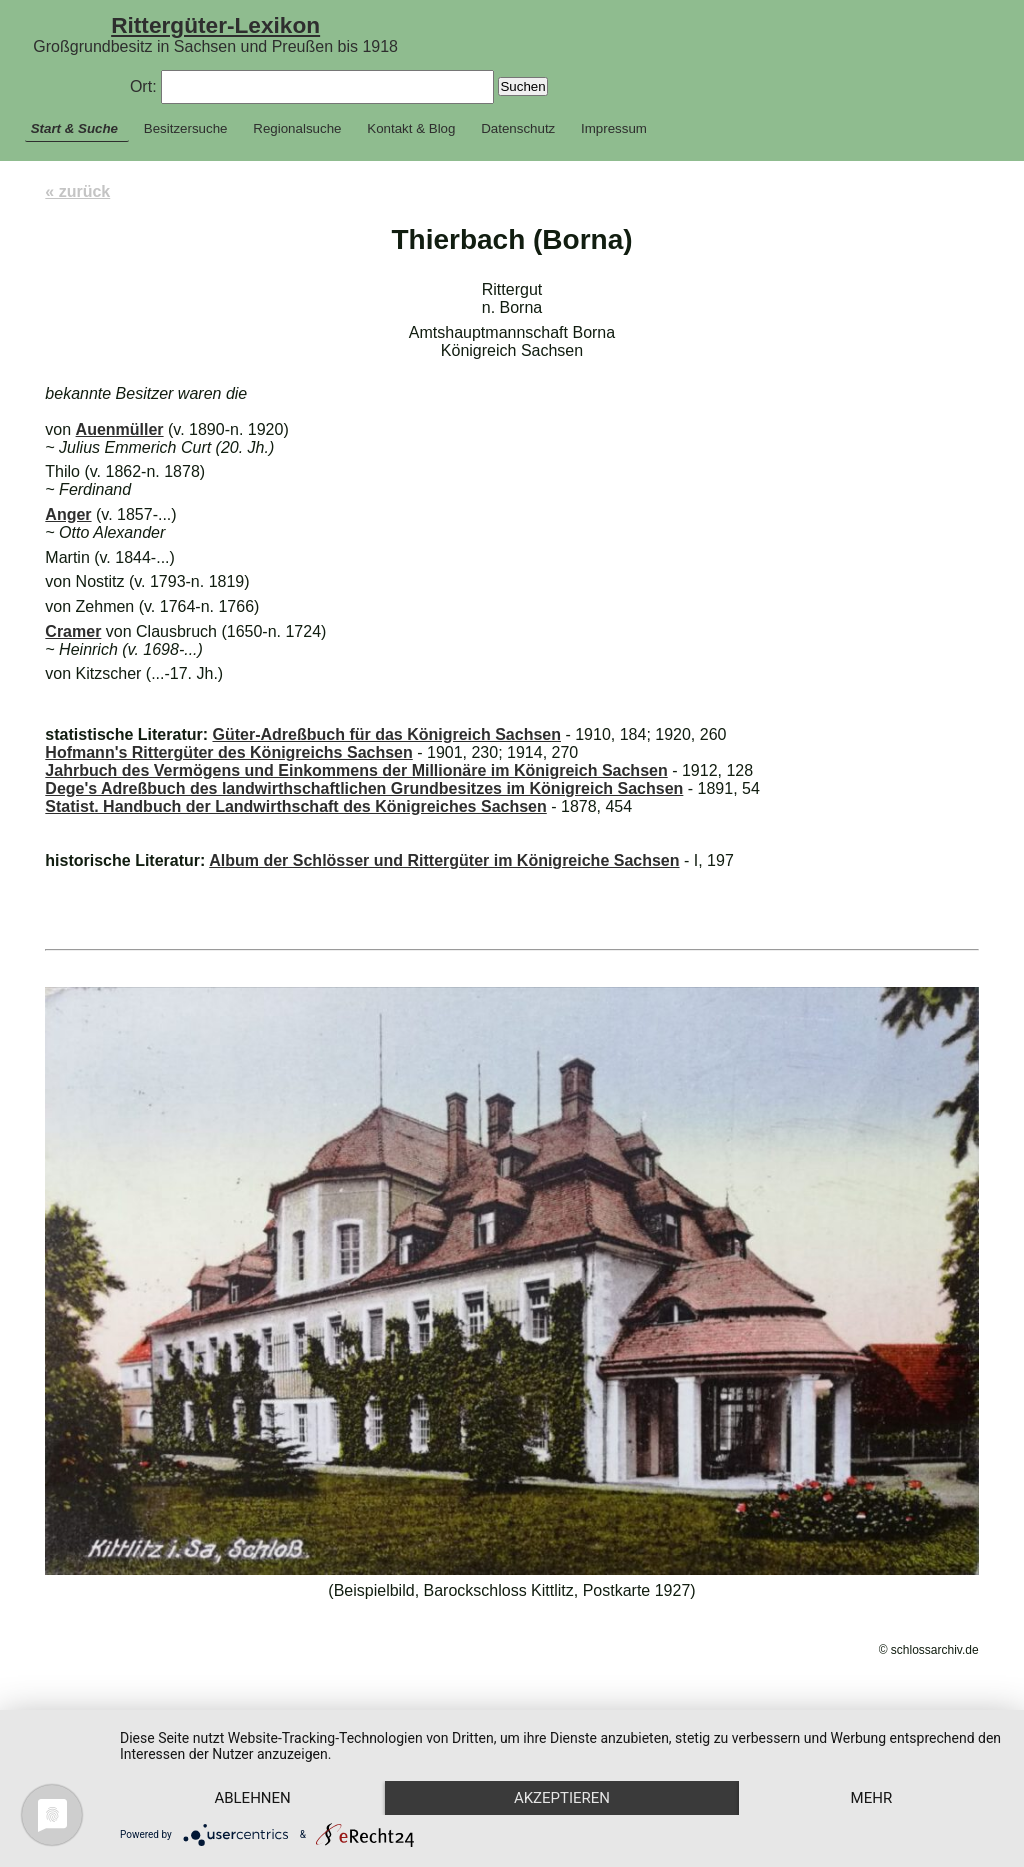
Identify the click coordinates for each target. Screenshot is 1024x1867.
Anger (68, 514)
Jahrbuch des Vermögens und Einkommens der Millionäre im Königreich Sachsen (356, 770)
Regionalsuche (297, 128)
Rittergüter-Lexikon (215, 25)
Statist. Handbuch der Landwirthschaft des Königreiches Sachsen (295, 806)
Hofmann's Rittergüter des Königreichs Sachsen (228, 752)
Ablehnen (252, 1798)
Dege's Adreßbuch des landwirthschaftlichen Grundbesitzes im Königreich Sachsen (364, 788)
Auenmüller (120, 429)
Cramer (73, 631)
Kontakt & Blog (411, 128)
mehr (872, 1798)
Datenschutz (518, 128)
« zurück (77, 191)
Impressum (614, 128)
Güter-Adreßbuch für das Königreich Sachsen (386, 734)
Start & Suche (74, 128)
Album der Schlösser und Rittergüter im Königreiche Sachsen (444, 860)
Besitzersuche (186, 128)
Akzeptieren (562, 1798)
